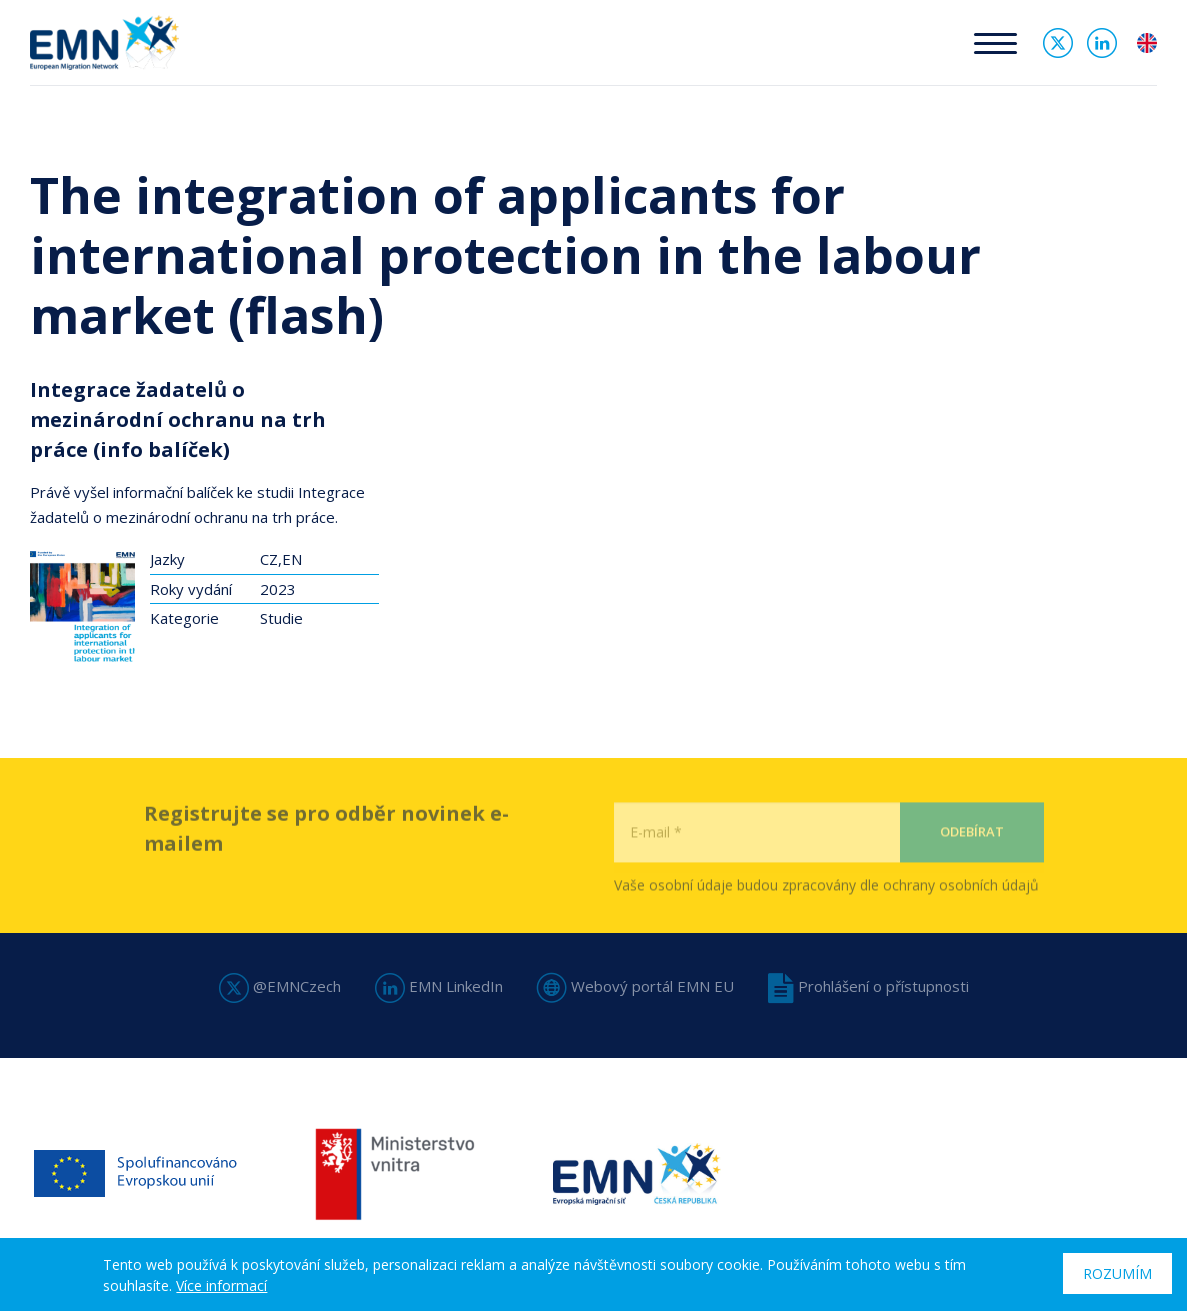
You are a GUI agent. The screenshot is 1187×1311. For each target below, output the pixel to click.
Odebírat (972, 867)
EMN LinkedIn (439, 986)
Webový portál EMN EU (635, 986)
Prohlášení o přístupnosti (868, 986)
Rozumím (1117, 1273)
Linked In (1102, 43)
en (1147, 43)
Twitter (1058, 43)
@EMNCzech (280, 986)
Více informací (221, 1285)
